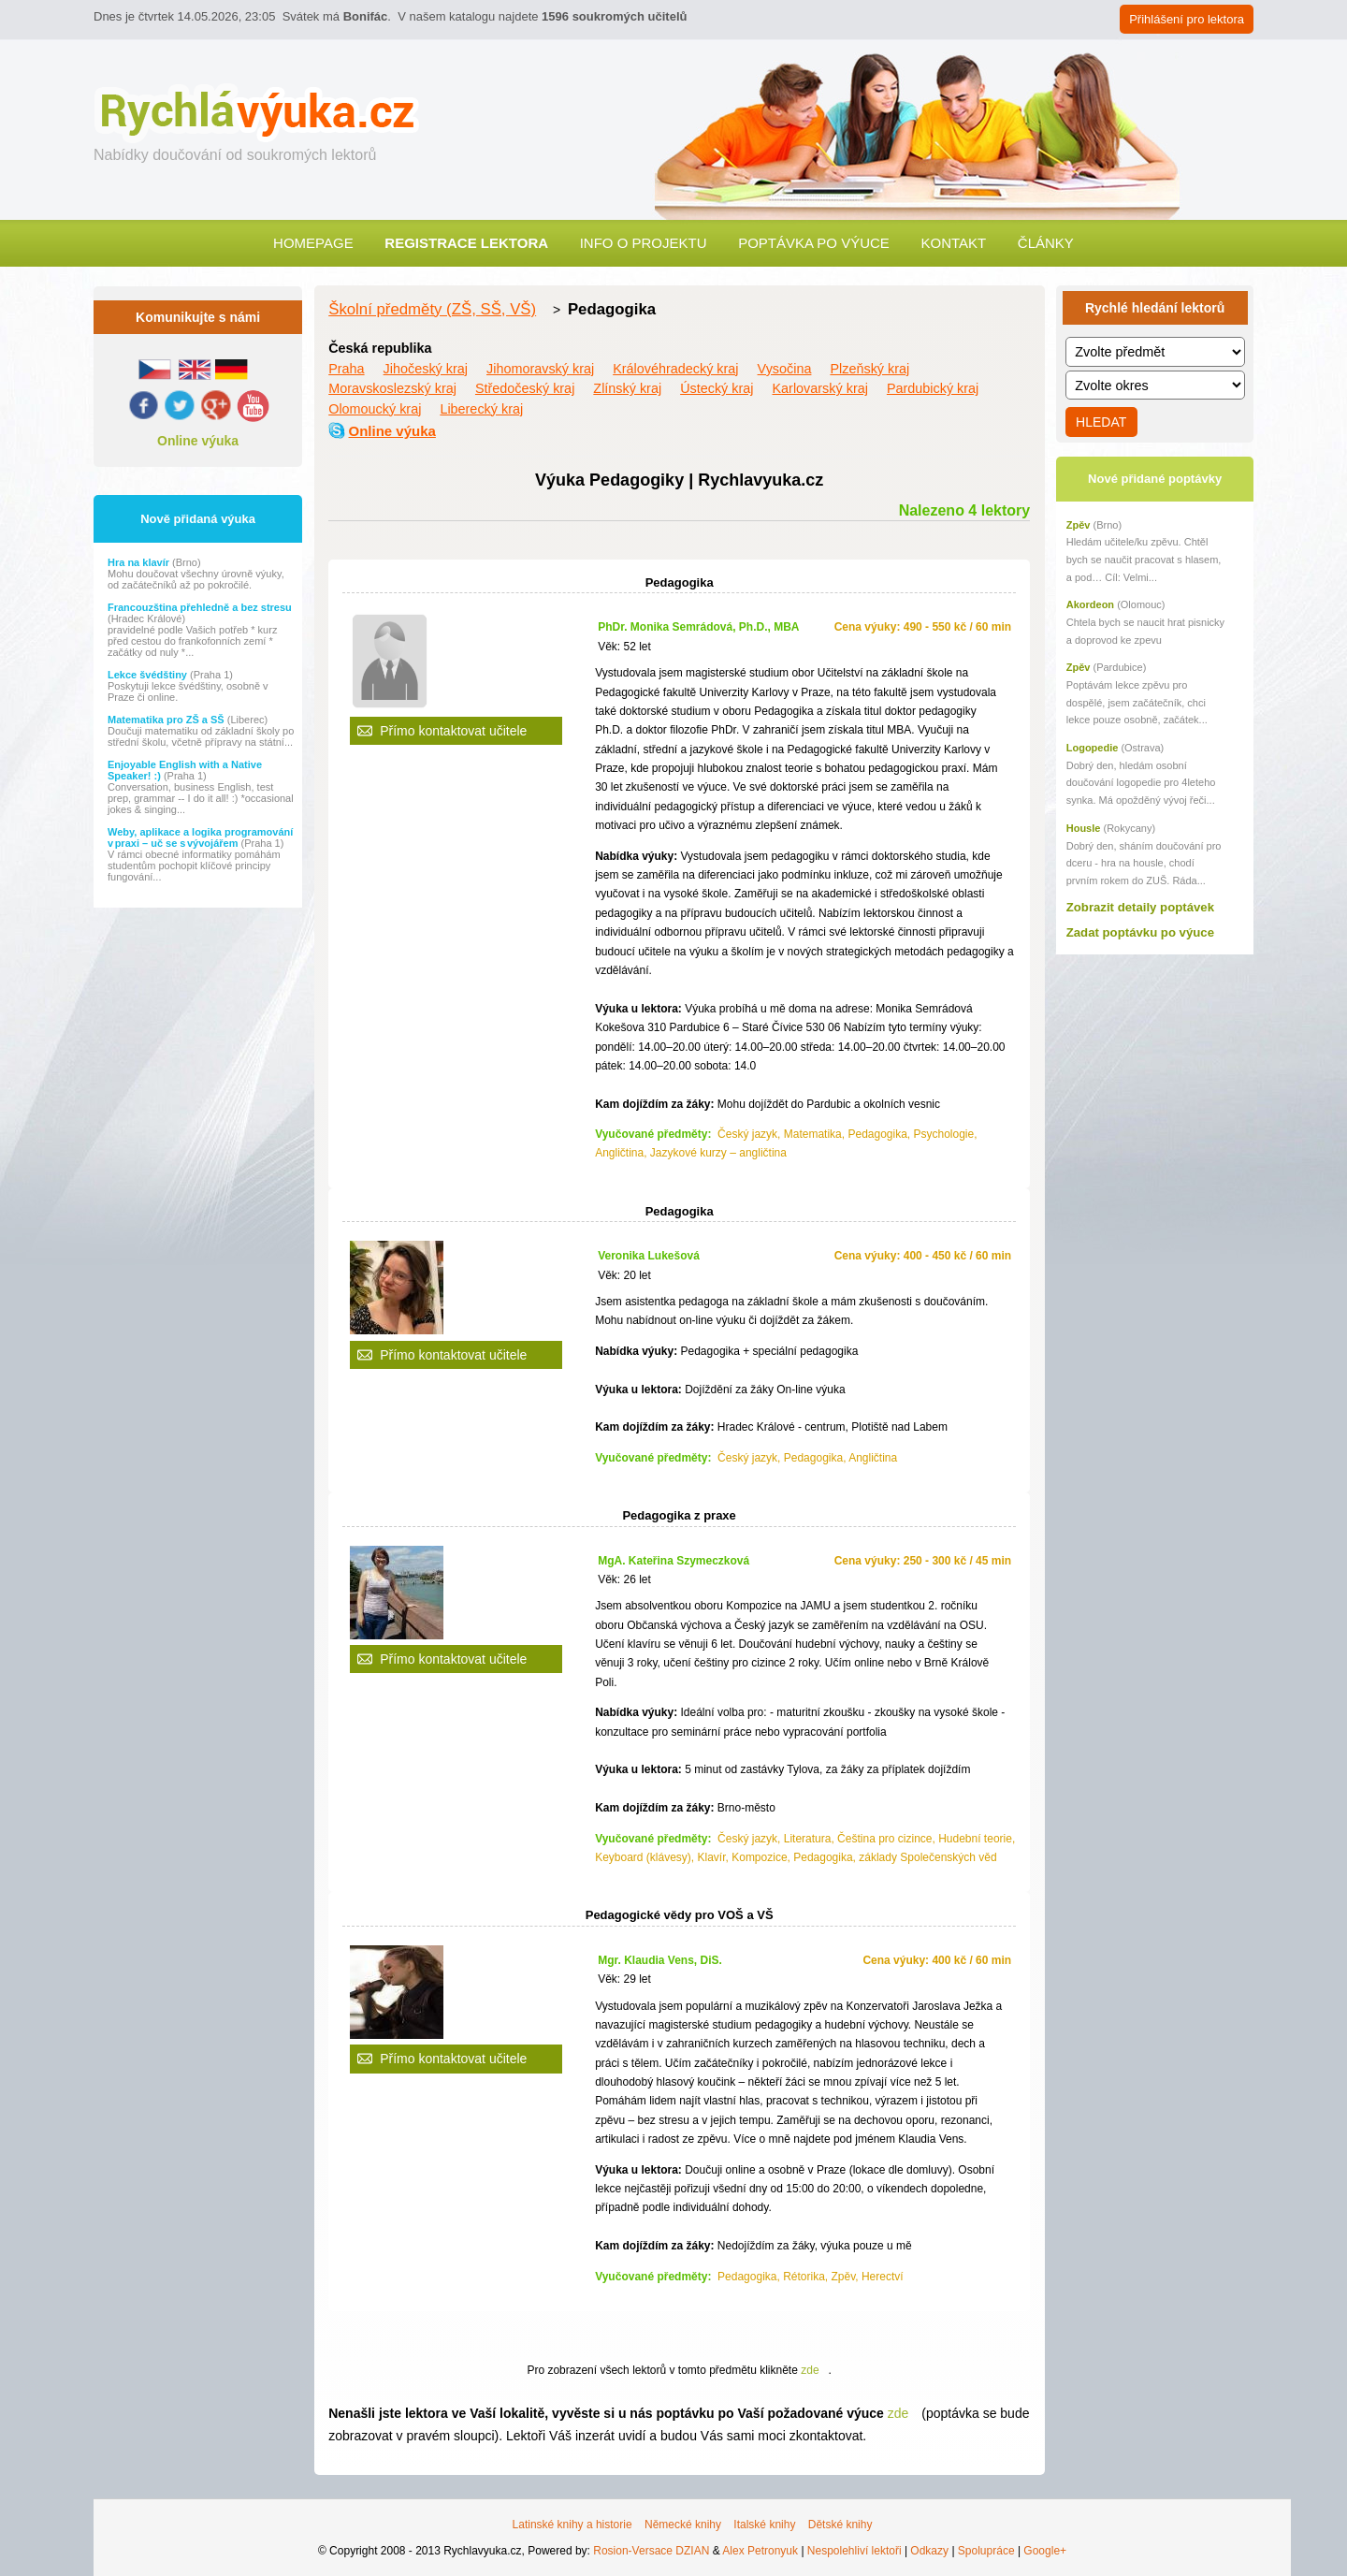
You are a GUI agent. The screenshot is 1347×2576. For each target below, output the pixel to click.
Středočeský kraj (524, 388)
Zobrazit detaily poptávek (1140, 907)
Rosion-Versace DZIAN (651, 2550)
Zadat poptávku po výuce (1140, 932)
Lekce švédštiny (149, 674)
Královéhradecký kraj (675, 368)
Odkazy (929, 2550)
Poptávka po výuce (814, 243)
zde (809, 2370)
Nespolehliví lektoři (854, 2550)
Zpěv (1078, 525)
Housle (1083, 828)
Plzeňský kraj (869, 368)
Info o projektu (643, 243)
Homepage (313, 243)
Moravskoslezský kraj (392, 388)
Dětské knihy (840, 2524)
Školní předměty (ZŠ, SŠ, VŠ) (432, 309)
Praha (346, 368)
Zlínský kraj (627, 388)
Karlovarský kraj (820, 388)
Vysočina (785, 368)
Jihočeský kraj (426, 368)
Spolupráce (986, 2550)
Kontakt (953, 243)
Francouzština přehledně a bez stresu (200, 607)
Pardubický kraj (932, 388)
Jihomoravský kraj (540, 368)
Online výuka (198, 440)
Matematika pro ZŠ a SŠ (167, 719)
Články (1046, 243)
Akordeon (1090, 604)
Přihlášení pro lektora (1186, 19)
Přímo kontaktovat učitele (453, 730)
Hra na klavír (140, 562)
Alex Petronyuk (760, 2550)
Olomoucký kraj (374, 408)
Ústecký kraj (716, 388)
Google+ (1044, 2550)
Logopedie (1092, 747)
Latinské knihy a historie (572, 2524)
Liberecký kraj (481, 408)
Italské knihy (764, 2524)
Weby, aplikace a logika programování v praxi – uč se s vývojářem (200, 837)
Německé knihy (683, 2524)
